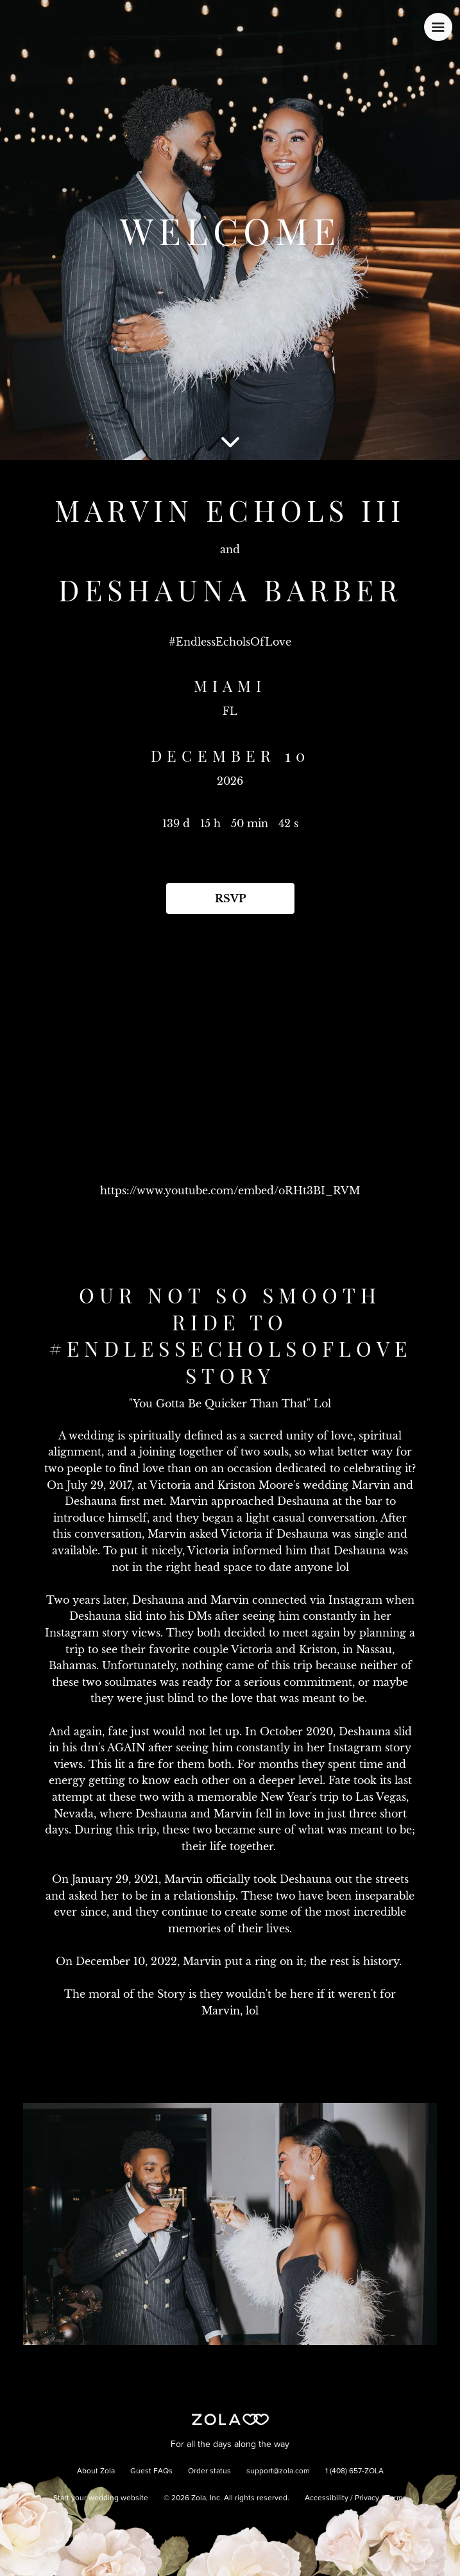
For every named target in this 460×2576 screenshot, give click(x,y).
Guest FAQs (151, 2471)
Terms (396, 2498)
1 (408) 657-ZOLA (354, 2471)
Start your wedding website (100, 2498)
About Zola (96, 2471)
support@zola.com (278, 2471)
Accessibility (326, 2498)
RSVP (230, 898)
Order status (209, 2471)
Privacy (367, 2498)
